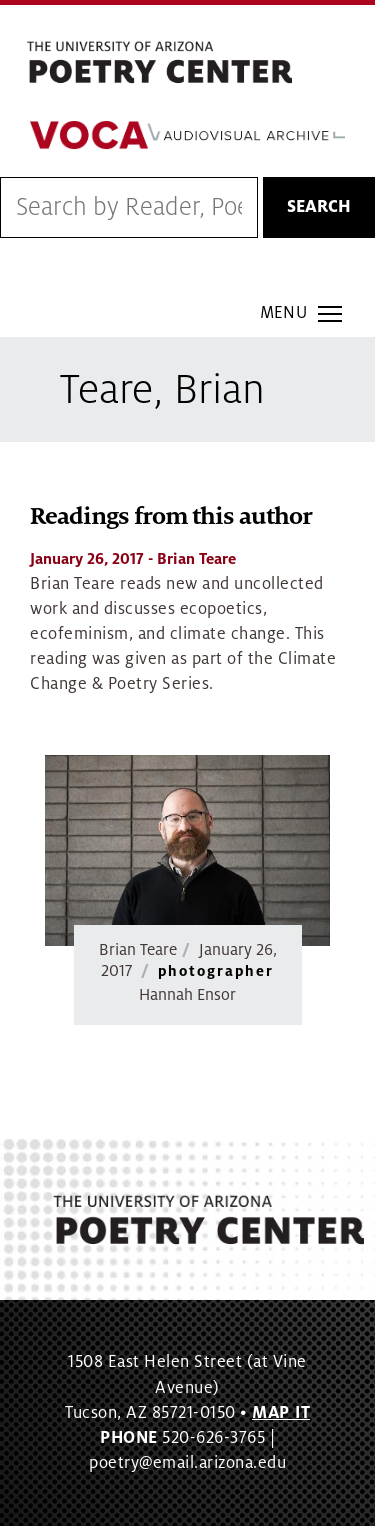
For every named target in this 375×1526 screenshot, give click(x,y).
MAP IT (281, 1413)
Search (319, 207)
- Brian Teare (133, 559)
